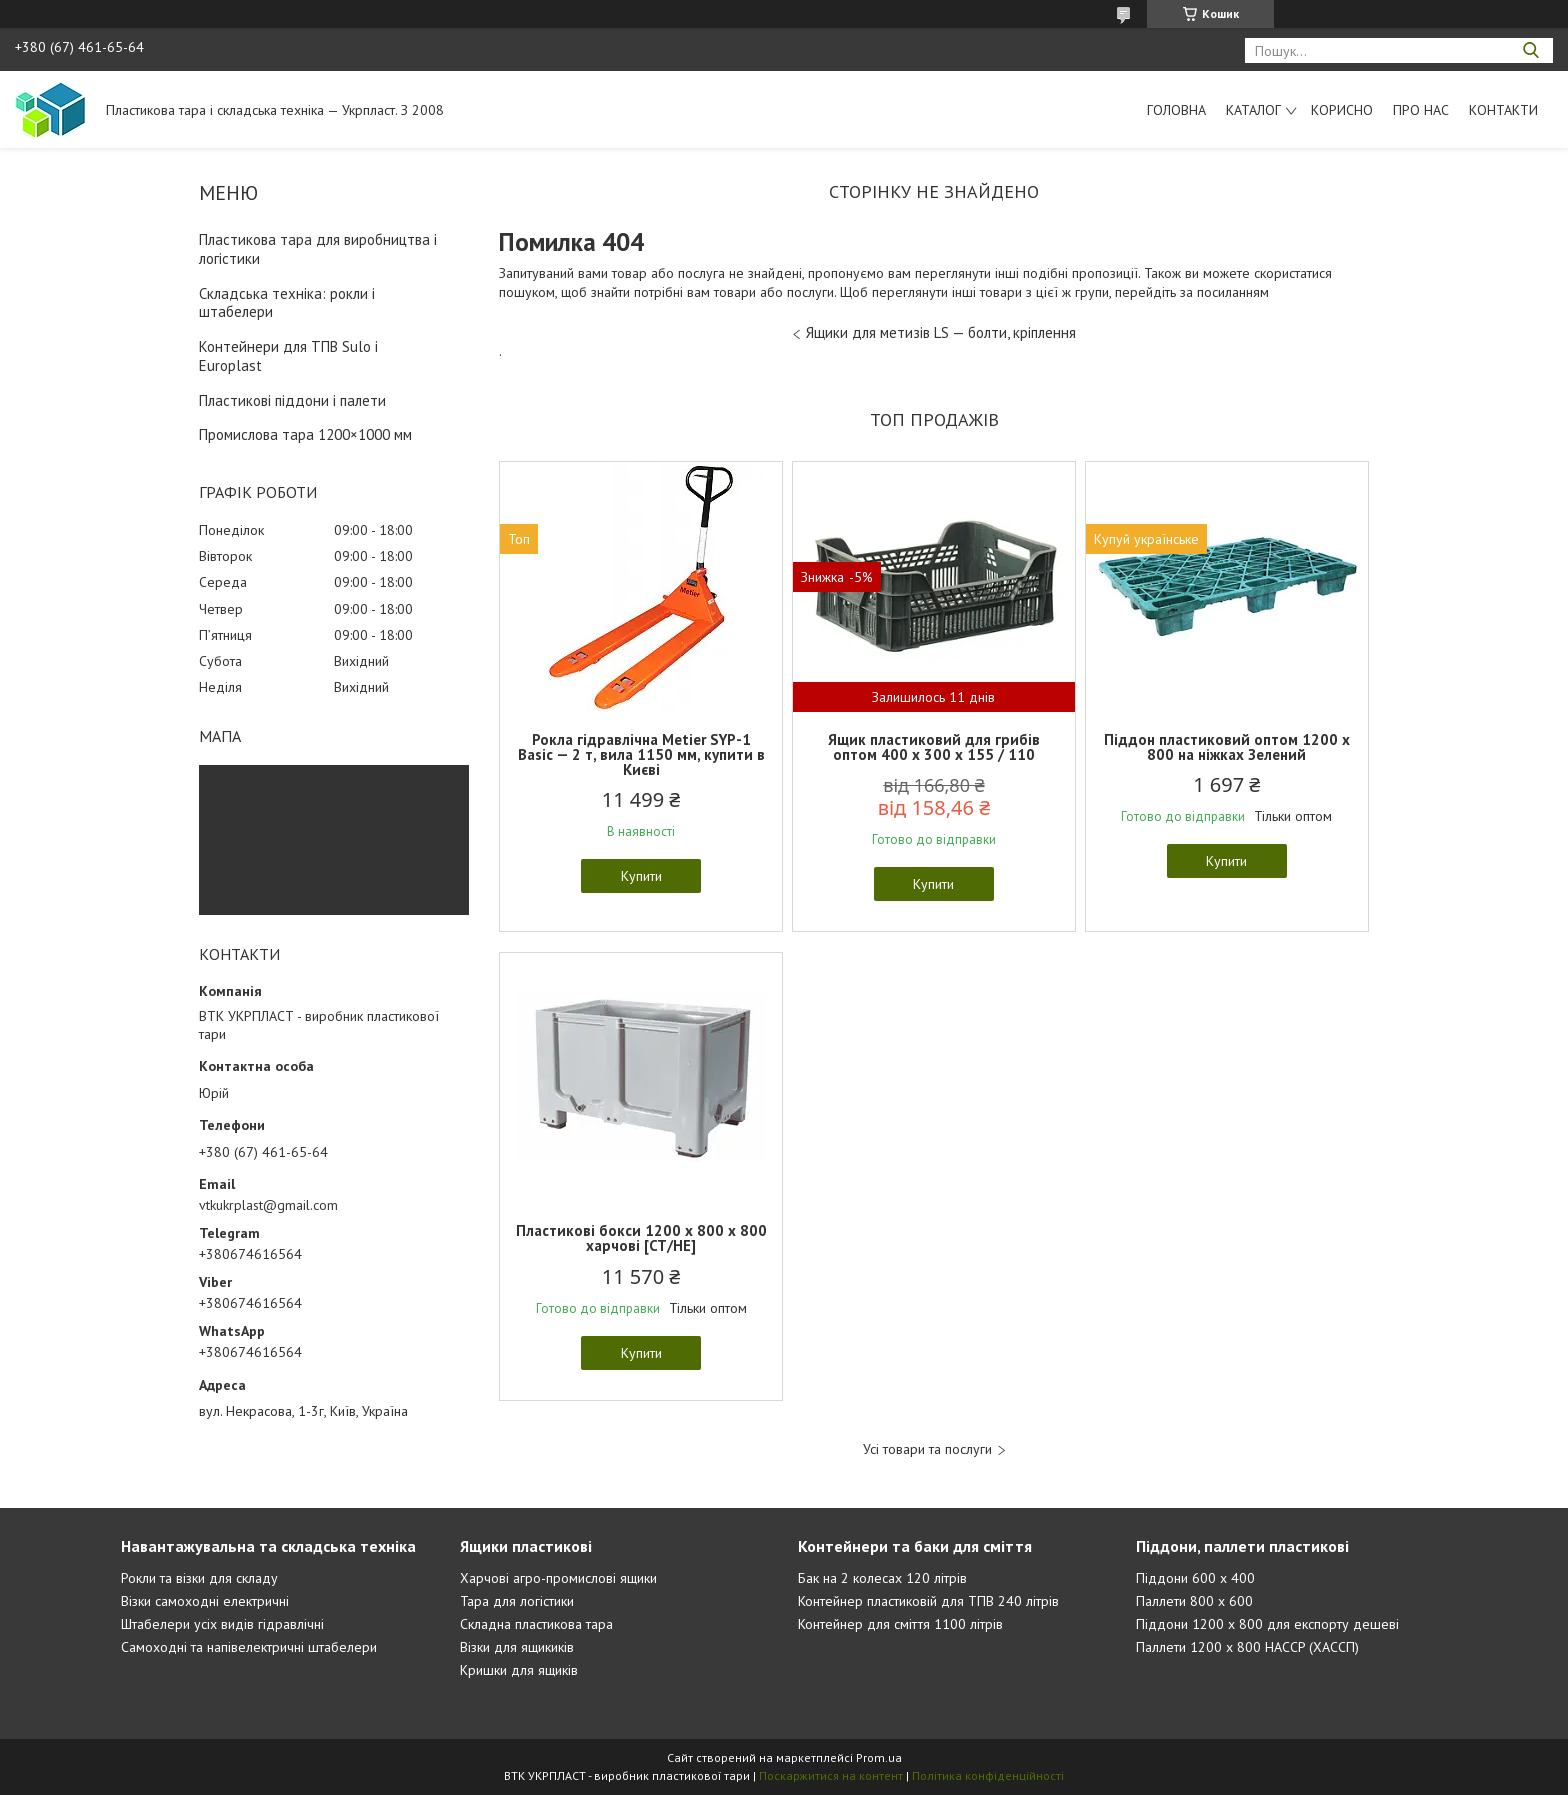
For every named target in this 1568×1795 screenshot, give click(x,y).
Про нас (1421, 110)
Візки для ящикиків (517, 1647)
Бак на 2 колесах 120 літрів (882, 1578)
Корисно (1342, 110)
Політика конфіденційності (988, 1775)
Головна (1176, 110)
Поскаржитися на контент (831, 1775)
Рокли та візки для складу (199, 1578)
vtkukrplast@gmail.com (268, 1205)
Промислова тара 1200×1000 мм (305, 434)
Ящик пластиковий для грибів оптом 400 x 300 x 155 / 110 (934, 747)
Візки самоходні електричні (205, 1601)
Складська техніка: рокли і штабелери (287, 303)
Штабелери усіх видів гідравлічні (222, 1624)
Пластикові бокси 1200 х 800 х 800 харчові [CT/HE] (641, 1238)
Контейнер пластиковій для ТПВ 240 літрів (928, 1601)
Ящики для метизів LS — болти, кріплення (941, 332)
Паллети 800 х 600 (1194, 1601)
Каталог (1253, 110)
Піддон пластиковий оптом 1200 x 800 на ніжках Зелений (1227, 747)
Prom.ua (879, 1757)
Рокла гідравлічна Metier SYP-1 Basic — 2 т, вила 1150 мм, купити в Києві (641, 754)
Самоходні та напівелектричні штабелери (249, 1647)
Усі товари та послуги (927, 1449)
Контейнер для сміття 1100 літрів (900, 1624)
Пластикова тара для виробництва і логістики (318, 249)
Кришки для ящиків (519, 1670)
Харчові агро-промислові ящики (558, 1578)
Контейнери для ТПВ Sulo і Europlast (288, 356)
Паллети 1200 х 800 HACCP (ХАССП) (1247, 1647)
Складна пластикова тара (536, 1624)
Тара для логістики (517, 1601)
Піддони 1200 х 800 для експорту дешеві (1267, 1624)
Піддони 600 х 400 (1195, 1578)
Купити (641, 876)
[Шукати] (1530, 50)
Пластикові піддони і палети (292, 400)
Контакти (1503, 110)
